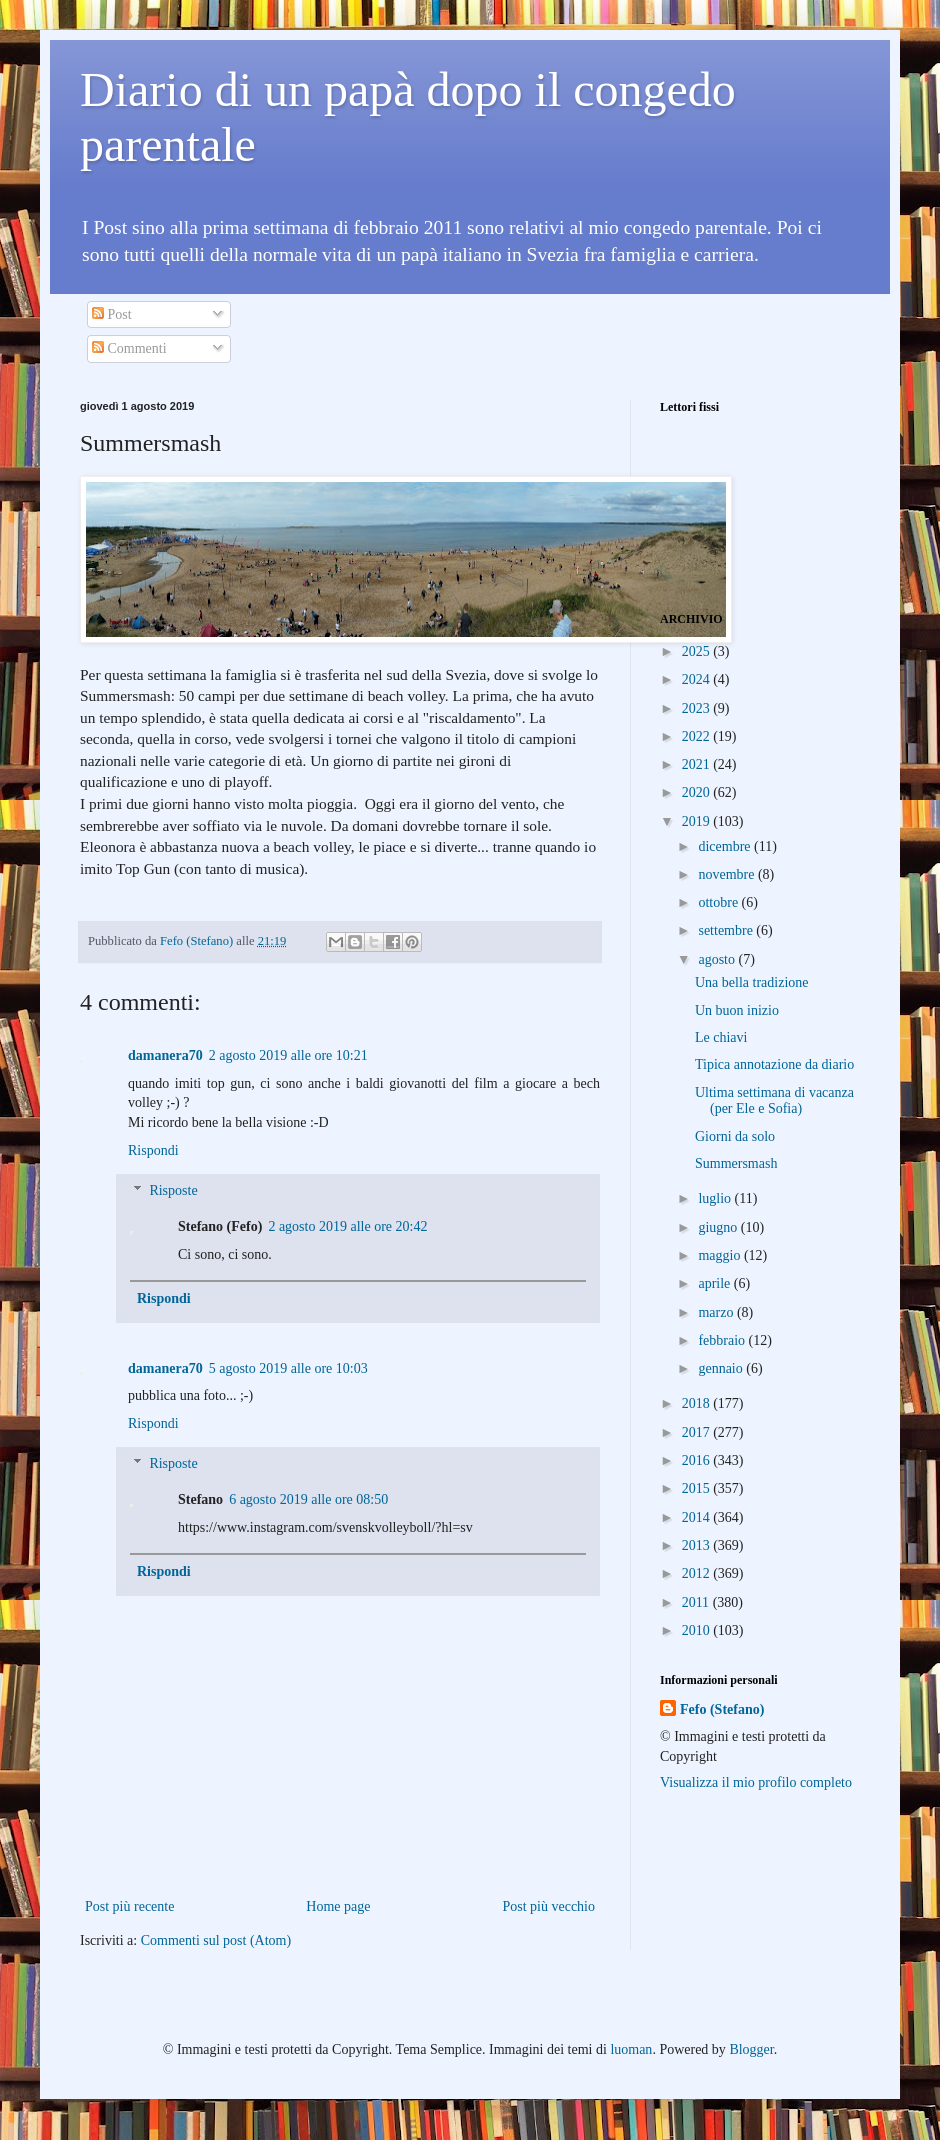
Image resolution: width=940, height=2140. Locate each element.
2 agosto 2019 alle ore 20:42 (347, 1226)
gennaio (722, 1368)
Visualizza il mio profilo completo (756, 1782)
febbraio (723, 1340)
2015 (698, 1488)
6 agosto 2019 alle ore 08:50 (308, 1499)
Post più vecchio (548, 1906)
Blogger (751, 2049)
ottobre (719, 902)
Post (112, 314)
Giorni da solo (735, 1136)
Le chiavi (721, 1037)
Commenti (129, 348)
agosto (718, 959)
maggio (721, 1255)
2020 (698, 792)
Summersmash (736, 1163)
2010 (698, 1630)
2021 (698, 764)
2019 (698, 821)
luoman (631, 2049)
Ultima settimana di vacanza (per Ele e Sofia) (774, 1101)
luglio (716, 1198)
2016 (698, 1460)
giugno (719, 1227)
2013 (698, 1545)
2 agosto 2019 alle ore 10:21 (288, 1055)
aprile (715, 1283)
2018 (698, 1403)
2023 (698, 708)
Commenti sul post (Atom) (216, 1940)
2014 (698, 1517)
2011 (697, 1602)
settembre (727, 930)
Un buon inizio (737, 1010)
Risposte (173, 1191)
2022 (698, 736)
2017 (698, 1432)
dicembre (726, 846)
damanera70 (165, 1055)
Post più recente (129, 1906)
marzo (717, 1312)
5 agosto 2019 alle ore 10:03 (288, 1368)
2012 (698, 1573)
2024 (698, 679)
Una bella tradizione (752, 982)
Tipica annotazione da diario (774, 1064)
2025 (698, 651)
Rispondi (153, 1150)
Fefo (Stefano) (722, 1709)
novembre (727, 874)
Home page (338, 1906)
